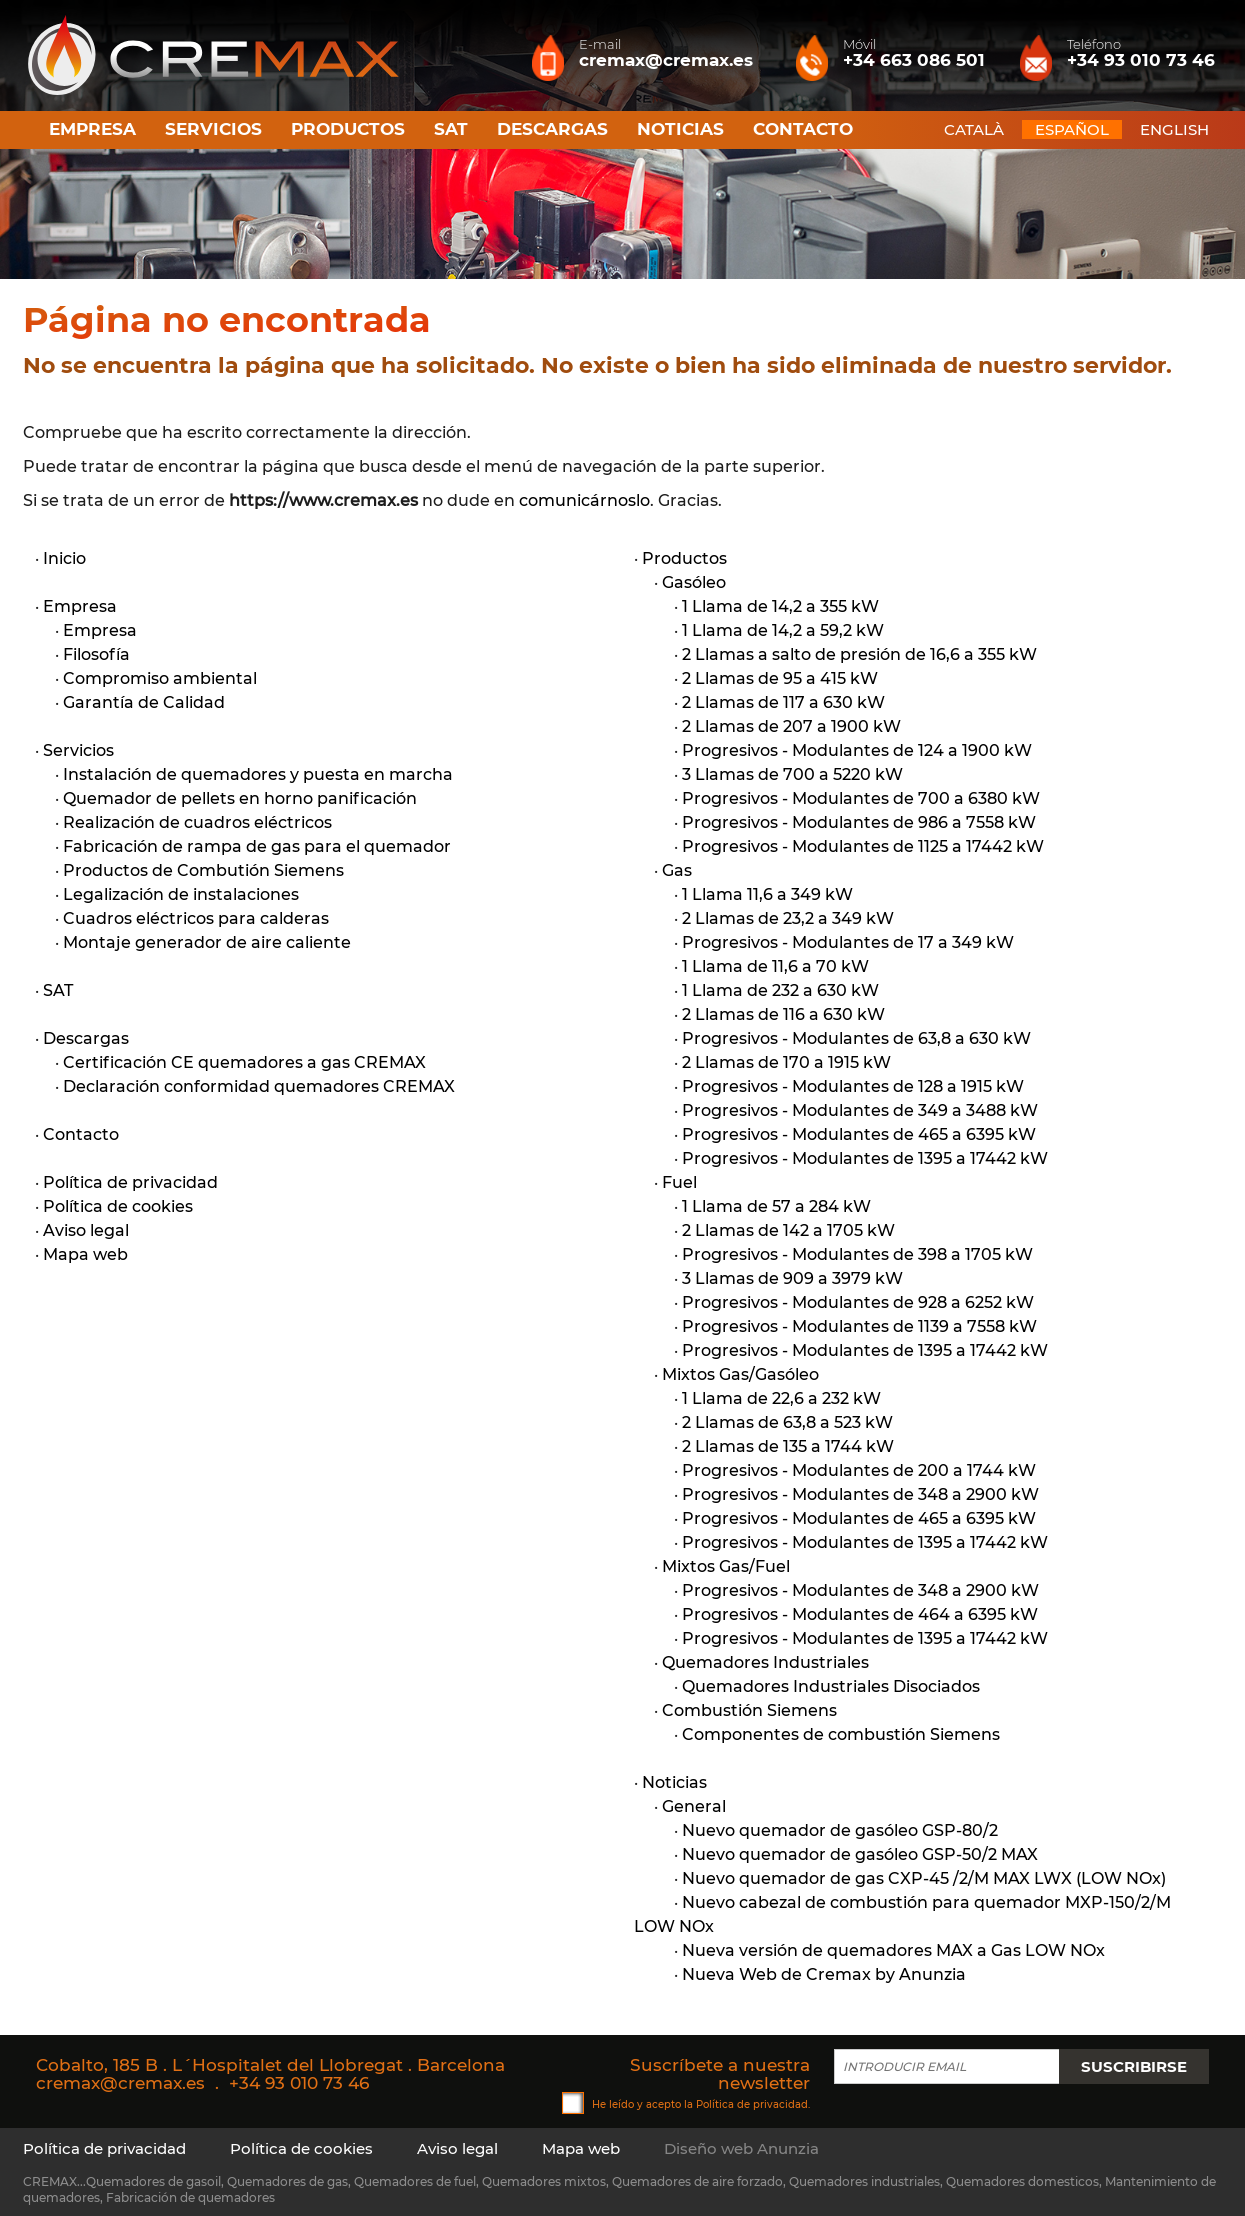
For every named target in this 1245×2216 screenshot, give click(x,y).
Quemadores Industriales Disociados (831, 1686)
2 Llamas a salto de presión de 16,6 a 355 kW (859, 654)
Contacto (803, 129)
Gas (677, 870)
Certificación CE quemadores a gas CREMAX (244, 1062)
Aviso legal (86, 1230)
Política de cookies (118, 1206)
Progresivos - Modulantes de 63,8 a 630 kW (856, 1038)
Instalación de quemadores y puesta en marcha (258, 774)
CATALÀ (974, 129)
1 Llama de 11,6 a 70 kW (775, 966)
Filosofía (96, 654)
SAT (451, 129)
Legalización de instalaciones (181, 894)
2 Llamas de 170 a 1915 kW (786, 1062)
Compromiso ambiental (160, 678)
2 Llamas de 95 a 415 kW (780, 678)
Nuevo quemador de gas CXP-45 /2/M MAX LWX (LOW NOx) (924, 1878)
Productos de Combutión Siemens (203, 870)
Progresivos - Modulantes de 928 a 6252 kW (858, 1302)
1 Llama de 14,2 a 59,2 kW (783, 630)
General (694, 1806)
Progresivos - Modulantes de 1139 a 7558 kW (859, 1326)
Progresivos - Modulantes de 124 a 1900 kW (857, 750)
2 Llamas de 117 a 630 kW (783, 702)
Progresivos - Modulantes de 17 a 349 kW (848, 942)
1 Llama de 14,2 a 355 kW (780, 606)
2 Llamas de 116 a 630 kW (783, 1014)
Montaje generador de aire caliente (207, 942)
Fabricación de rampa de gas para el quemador (257, 846)
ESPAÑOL (1072, 129)
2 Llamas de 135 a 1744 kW (788, 1446)
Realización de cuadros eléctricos (197, 822)
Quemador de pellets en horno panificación (240, 798)
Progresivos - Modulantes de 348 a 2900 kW (860, 1494)
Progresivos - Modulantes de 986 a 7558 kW (859, 822)
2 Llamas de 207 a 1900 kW (791, 726)
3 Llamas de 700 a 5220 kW (792, 774)
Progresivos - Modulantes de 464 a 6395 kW (860, 1614)
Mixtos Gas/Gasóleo (740, 1374)
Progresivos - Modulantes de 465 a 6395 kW (859, 1134)
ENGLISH (1174, 129)
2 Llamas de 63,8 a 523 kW (787, 1422)
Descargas (552, 129)
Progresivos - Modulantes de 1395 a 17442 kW (865, 1158)
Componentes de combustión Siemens (841, 1734)
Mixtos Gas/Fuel (726, 1566)
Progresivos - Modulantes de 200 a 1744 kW (859, 1470)
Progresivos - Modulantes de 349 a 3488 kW (860, 1110)
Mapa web (85, 1254)
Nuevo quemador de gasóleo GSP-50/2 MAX (860, 1854)
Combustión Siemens (749, 1710)
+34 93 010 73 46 (299, 2083)
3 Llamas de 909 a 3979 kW (792, 1278)
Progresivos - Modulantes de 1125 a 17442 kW (863, 846)
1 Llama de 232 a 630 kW (780, 990)
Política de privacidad (130, 1182)
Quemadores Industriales (765, 1662)
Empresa (92, 129)
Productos (348, 129)
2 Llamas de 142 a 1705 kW (788, 1230)
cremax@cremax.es (120, 2083)
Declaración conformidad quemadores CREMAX (259, 1086)
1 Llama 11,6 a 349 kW (767, 894)
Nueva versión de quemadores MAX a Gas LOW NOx (893, 1950)
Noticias (680, 129)
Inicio (64, 558)
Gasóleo (694, 582)
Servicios (213, 129)
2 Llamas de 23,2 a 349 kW (788, 918)
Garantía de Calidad (144, 702)
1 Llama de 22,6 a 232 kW (781, 1398)
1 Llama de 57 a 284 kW (776, 1206)
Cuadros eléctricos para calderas (196, 918)
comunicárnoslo (584, 500)
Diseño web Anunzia (741, 2148)
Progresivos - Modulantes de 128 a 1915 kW (853, 1086)
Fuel (679, 1182)
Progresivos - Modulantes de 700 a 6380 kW (861, 798)
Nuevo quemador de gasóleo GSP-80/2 (840, 1830)
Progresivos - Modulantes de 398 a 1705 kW (857, 1254)
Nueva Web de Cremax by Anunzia (824, 1974)
